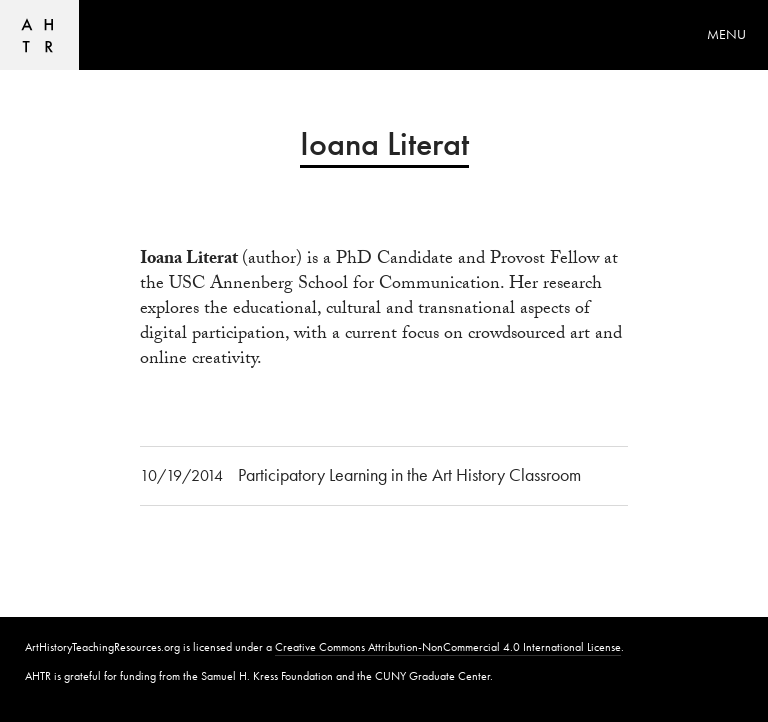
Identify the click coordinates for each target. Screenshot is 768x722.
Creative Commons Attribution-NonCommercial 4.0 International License (448, 647)
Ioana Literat (189, 261)
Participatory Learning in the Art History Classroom (409, 474)
